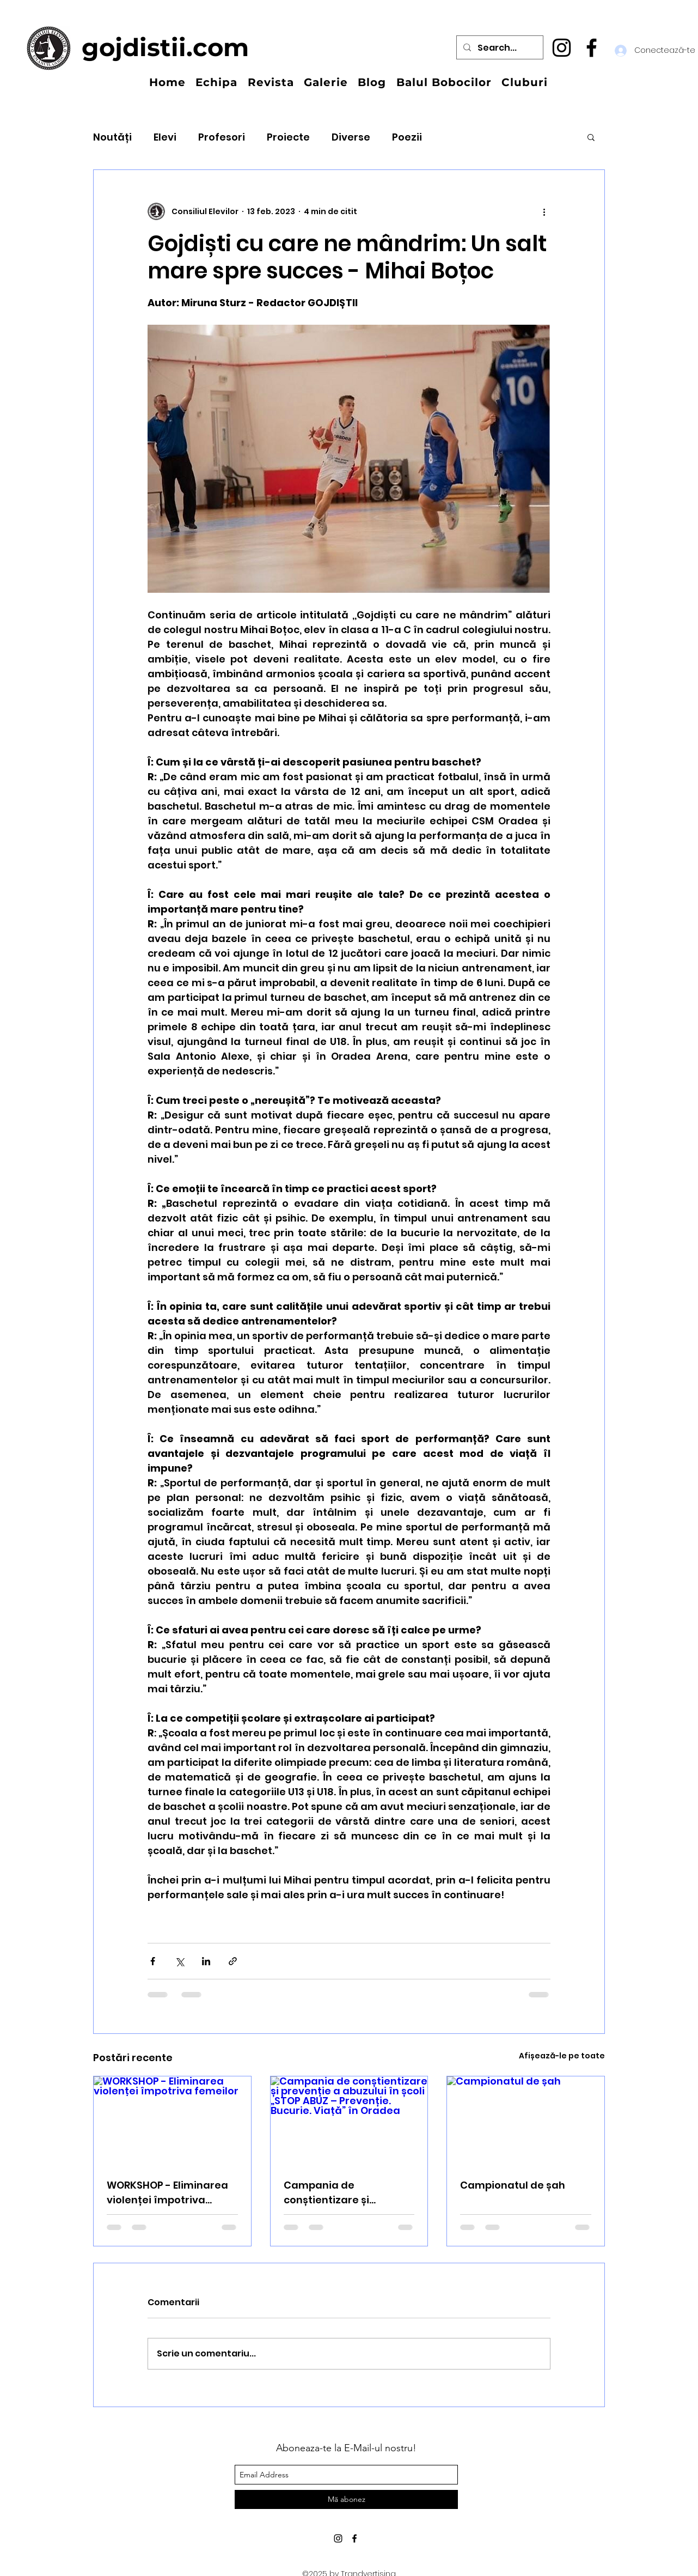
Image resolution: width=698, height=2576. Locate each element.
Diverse (351, 137)
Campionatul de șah (512, 2185)
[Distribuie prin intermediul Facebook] (153, 1961)
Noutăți (112, 137)
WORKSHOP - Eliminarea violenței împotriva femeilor (167, 2192)
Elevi (165, 137)
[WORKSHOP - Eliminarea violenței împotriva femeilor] (172, 2120)
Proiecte (288, 137)
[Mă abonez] (346, 2499)
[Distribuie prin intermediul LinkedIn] (206, 1961)
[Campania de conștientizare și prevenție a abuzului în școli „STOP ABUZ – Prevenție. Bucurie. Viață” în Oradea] (349, 2120)
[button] (591, 136)
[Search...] (498, 48)
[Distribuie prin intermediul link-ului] (233, 1961)
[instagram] (561, 47)
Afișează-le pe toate (562, 2055)
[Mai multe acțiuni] (543, 211)
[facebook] (591, 47)
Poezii (407, 137)
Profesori (221, 137)
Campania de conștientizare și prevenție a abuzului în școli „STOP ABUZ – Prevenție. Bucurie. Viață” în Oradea (348, 2192)
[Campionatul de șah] (525, 2120)
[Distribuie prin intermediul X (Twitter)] (179, 1961)
